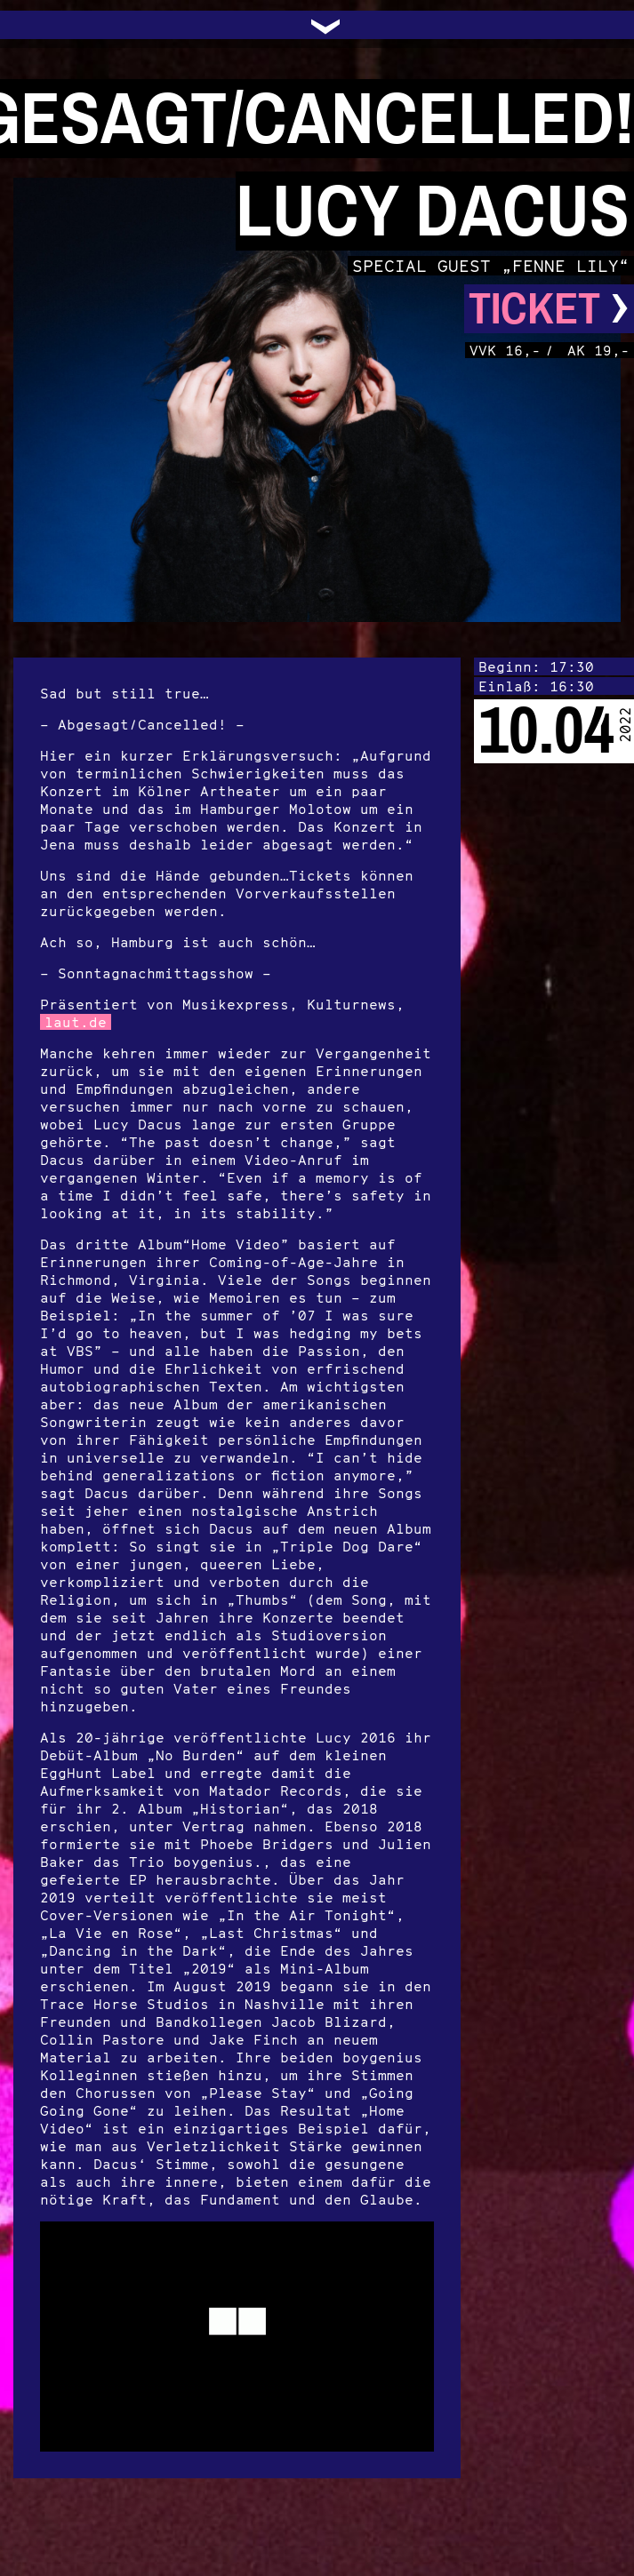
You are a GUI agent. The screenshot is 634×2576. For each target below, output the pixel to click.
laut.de (75, 1022)
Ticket (549, 308)
